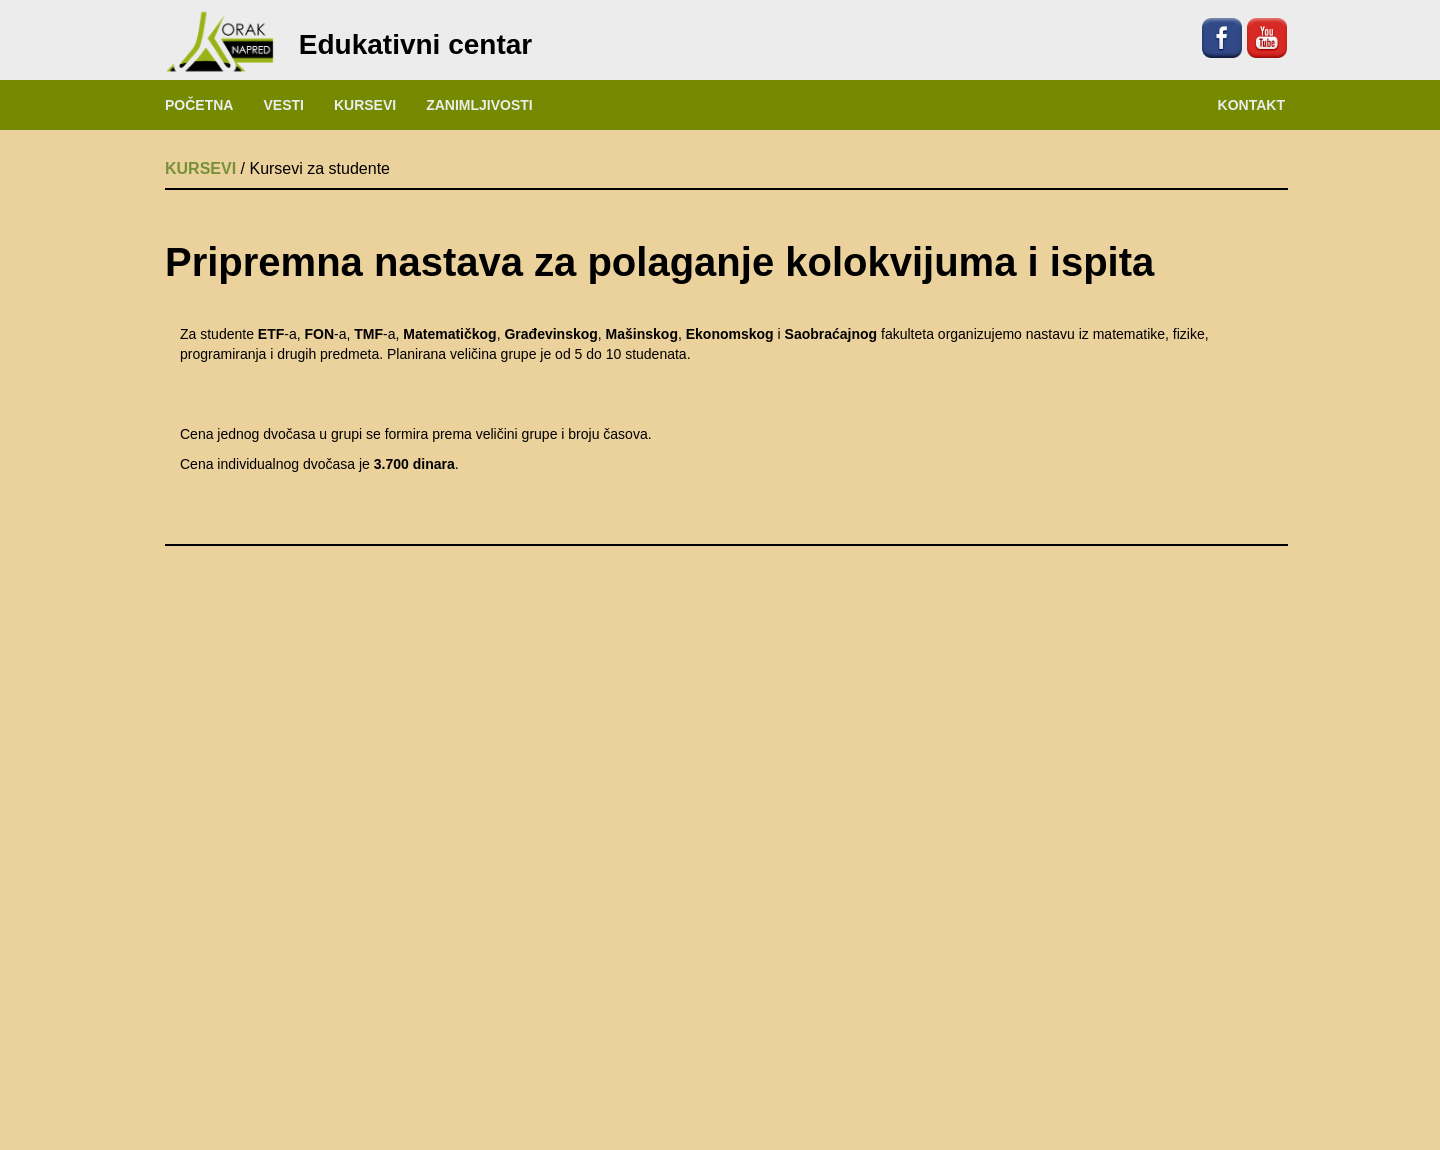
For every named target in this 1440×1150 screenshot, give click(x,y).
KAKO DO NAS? (1100, 1057)
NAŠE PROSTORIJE (720, 1057)
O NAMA (340, 1057)
